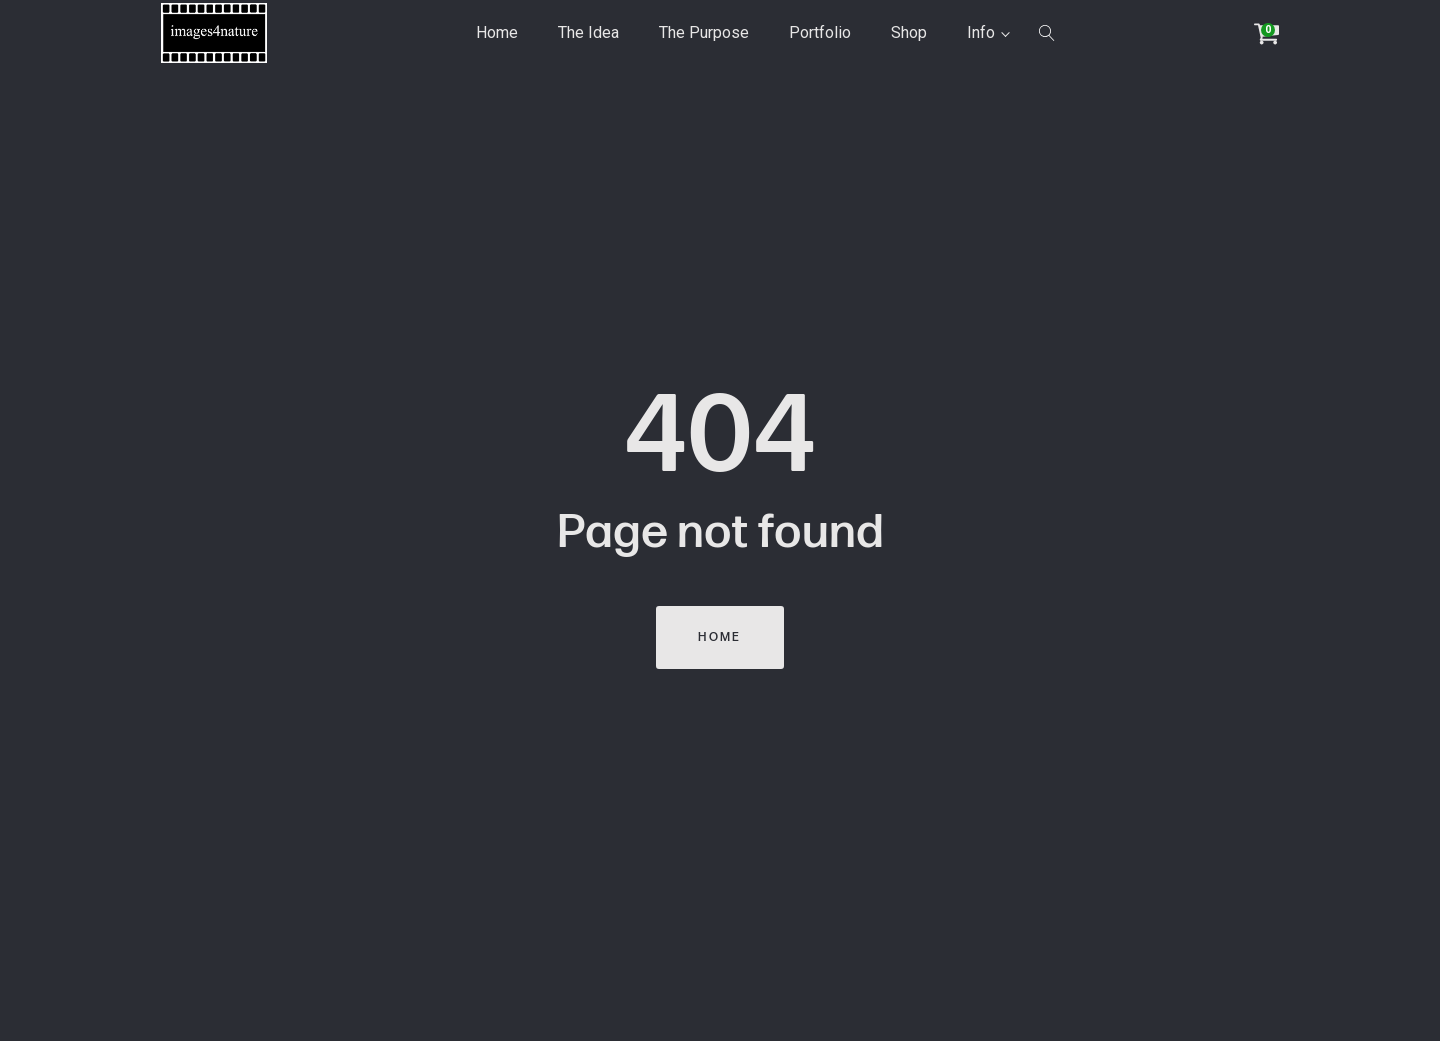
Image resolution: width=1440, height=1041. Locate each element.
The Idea (588, 32)
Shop (909, 32)
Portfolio (820, 32)
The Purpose (704, 32)
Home (497, 32)
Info (981, 32)
